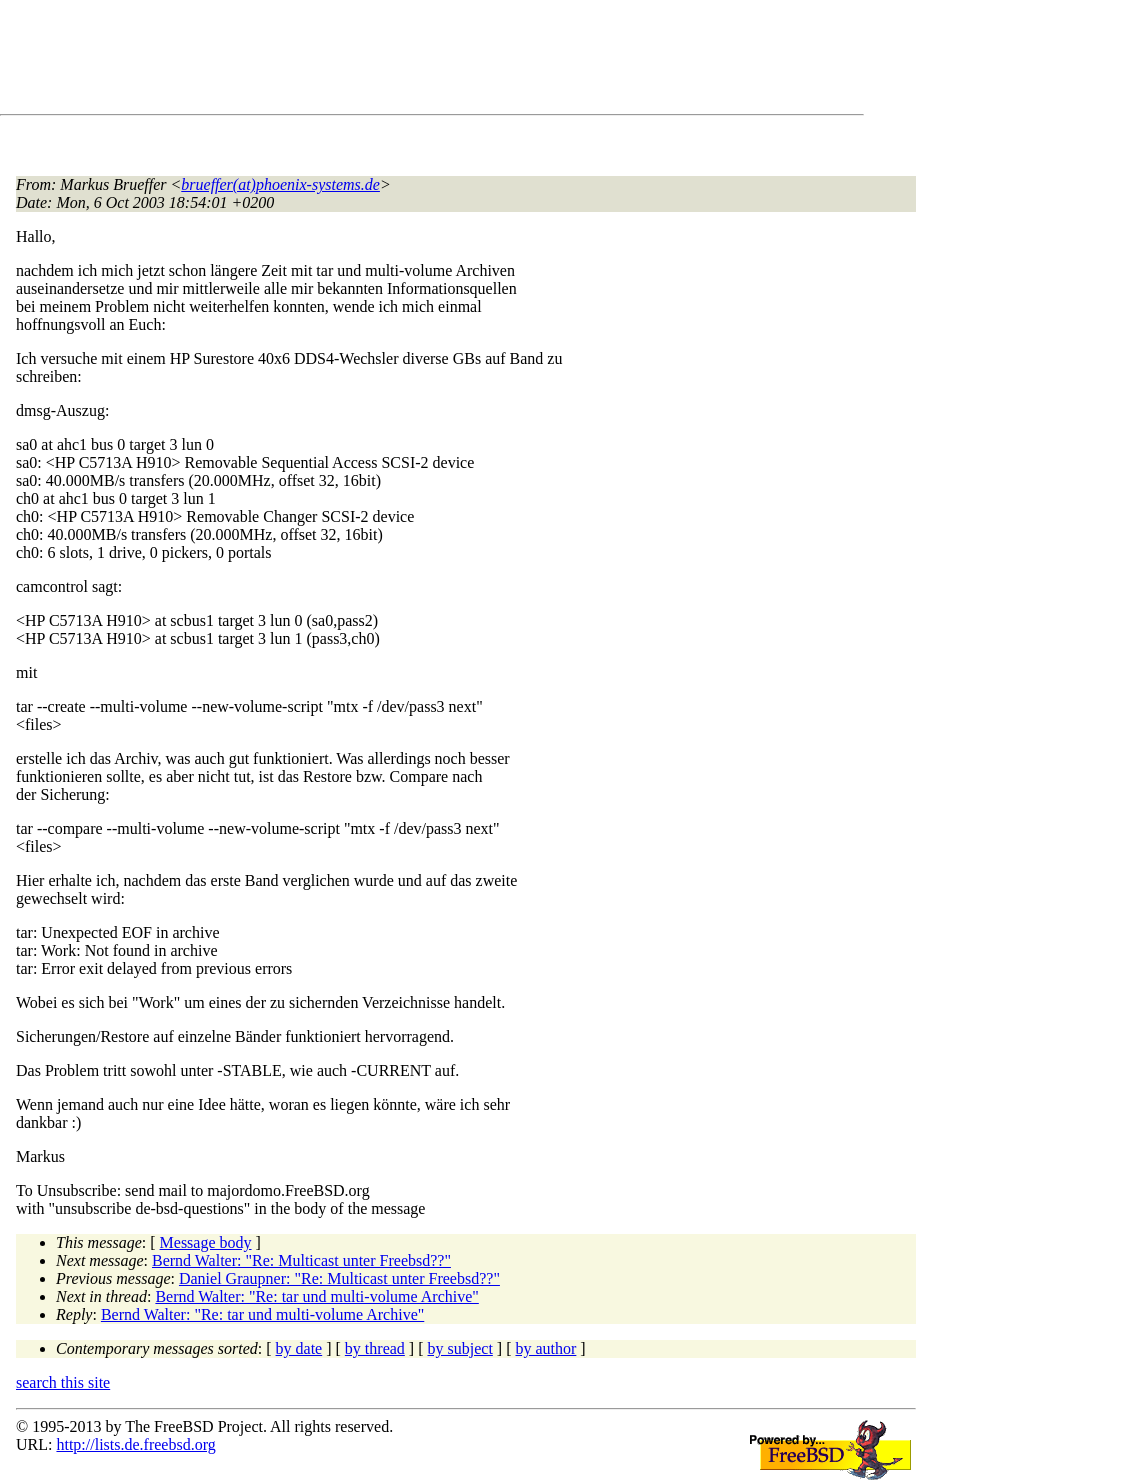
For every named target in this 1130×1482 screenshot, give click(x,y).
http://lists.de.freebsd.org (135, 1444)
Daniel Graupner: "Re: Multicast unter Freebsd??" (339, 1278)
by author (545, 1348)
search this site (63, 1382)
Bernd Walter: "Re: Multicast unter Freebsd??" (301, 1260)
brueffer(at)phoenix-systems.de (280, 184)
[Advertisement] (380, 61)
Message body (206, 1242)
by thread (375, 1348)
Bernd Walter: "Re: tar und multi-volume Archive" (316, 1296)
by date (299, 1348)
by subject (460, 1348)
